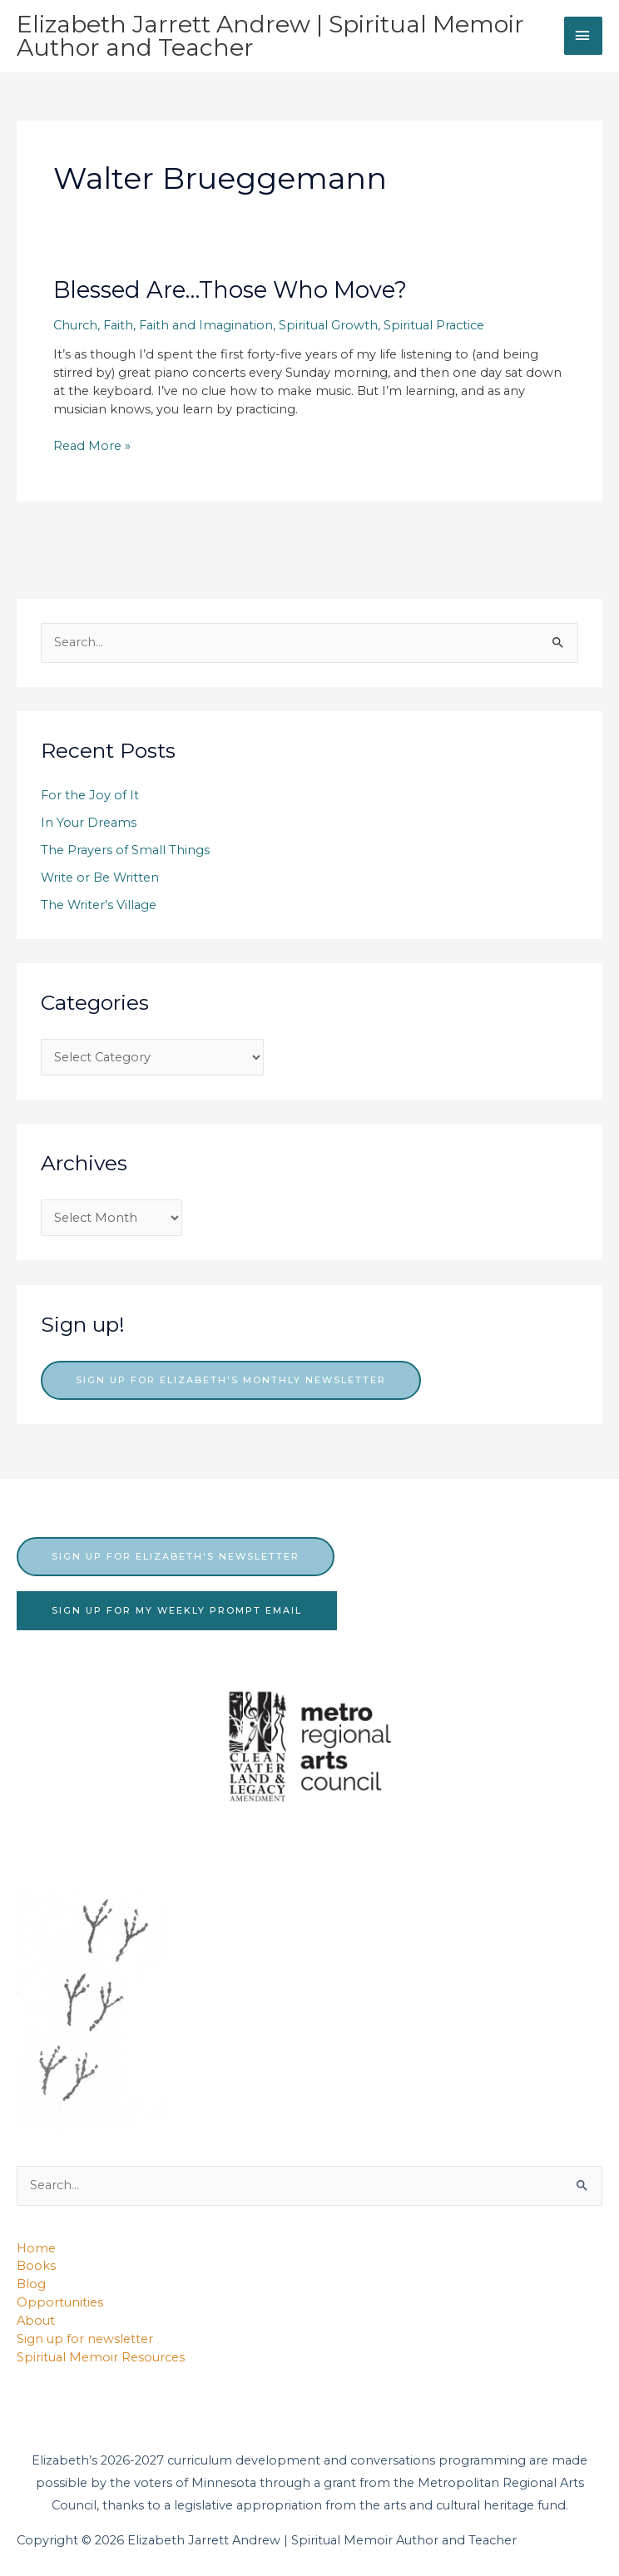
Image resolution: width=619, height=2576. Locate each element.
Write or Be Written (100, 877)
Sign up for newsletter (85, 2338)
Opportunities (60, 2302)
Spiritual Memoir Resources (101, 2357)
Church (75, 325)
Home (36, 2248)
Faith (118, 325)
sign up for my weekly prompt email (177, 1610)
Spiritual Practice (434, 325)
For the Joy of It (90, 795)
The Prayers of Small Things (125, 850)
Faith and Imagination (206, 325)
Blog (31, 2284)
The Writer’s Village (98, 904)
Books (36, 2265)
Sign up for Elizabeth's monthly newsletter (231, 1380)
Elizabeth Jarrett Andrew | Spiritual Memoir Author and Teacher (270, 36)
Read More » (92, 447)
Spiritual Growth (328, 325)
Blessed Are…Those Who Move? (230, 290)
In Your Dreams (88, 822)
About (36, 2320)
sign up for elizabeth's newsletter (176, 1556)
